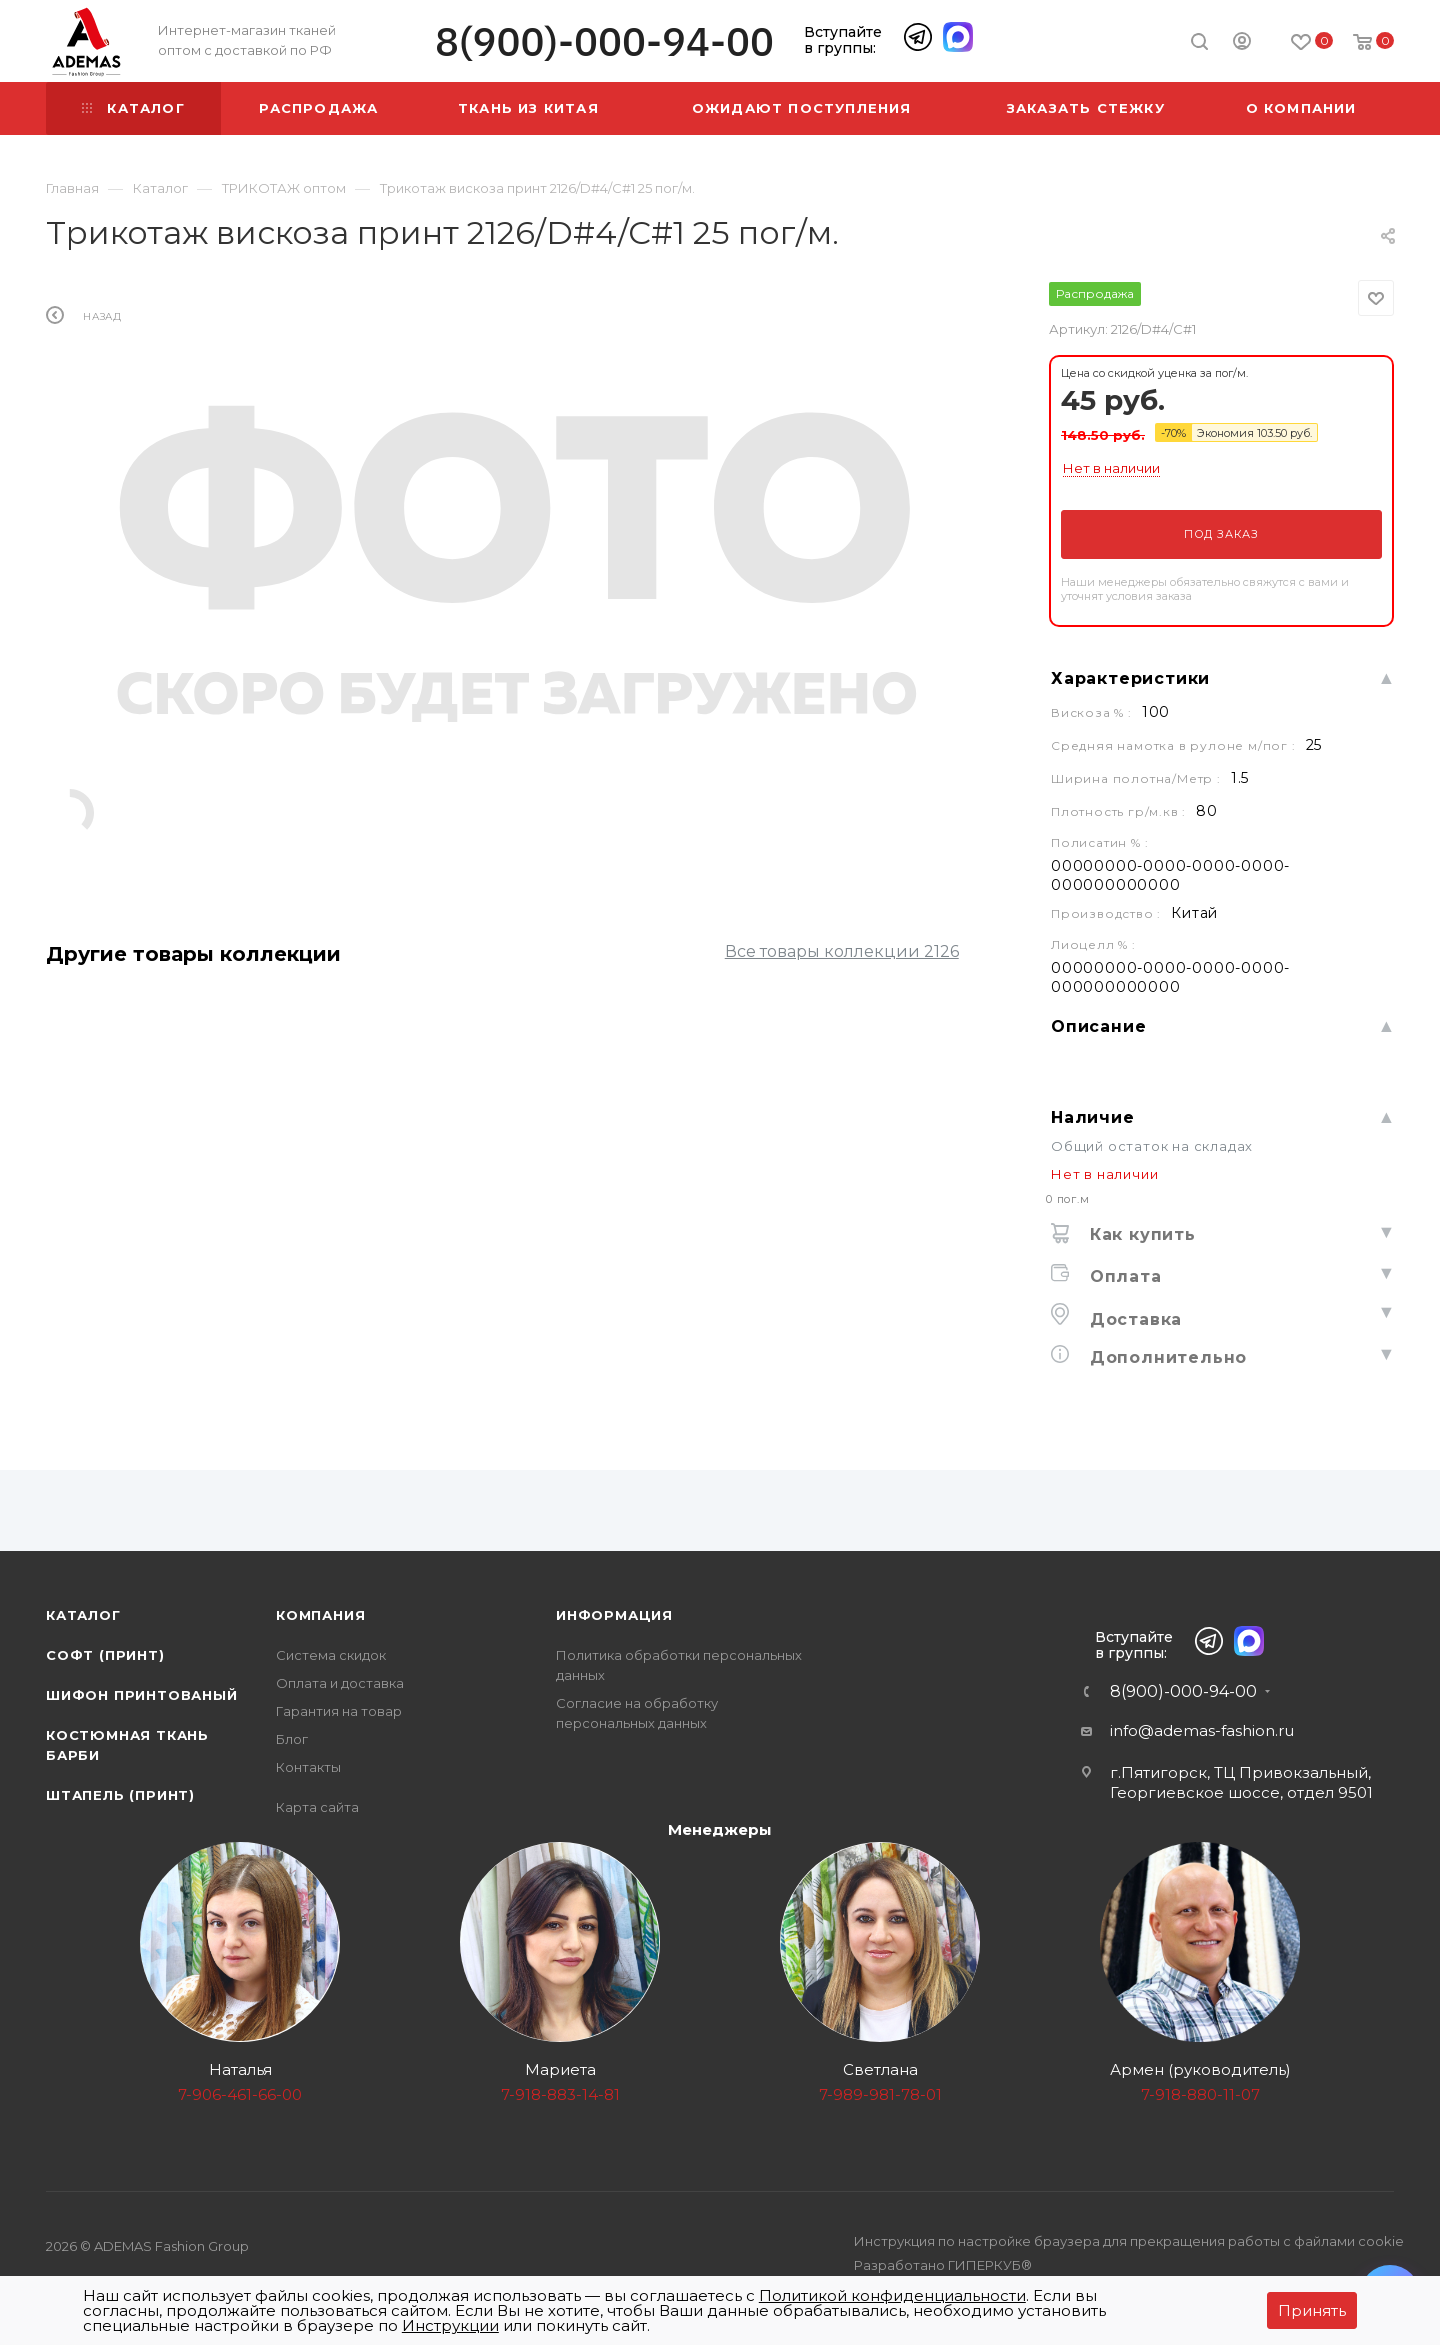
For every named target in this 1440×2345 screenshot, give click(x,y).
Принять (1312, 2310)
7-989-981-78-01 (880, 2094)
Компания (320, 1615)
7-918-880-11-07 (1200, 2094)
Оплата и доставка (340, 1683)
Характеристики (1130, 678)
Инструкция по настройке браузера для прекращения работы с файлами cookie (1129, 2241)
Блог (292, 1739)
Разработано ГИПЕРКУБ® (943, 2265)
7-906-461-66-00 (240, 2094)
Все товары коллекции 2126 (842, 951)
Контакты (308, 1767)
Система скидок (331, 1655)
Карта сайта (317, 1807)
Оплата (1123, 1276)
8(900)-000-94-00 (604, 41)
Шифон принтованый (142, 1695)
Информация (614, 1615)
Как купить (1140, 1234)
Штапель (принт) (120, 1795)
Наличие (1093, 1117)
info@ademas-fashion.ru (1202, 1730)
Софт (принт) (105, 1655)
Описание (1098, 1026)
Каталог (83, 1615)
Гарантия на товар (339, 1711)
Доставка (1133, 1319)
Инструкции (450, 2325)
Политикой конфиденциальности (892, 2295)
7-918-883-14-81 (560, 2094)
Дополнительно (1165, 1357)
